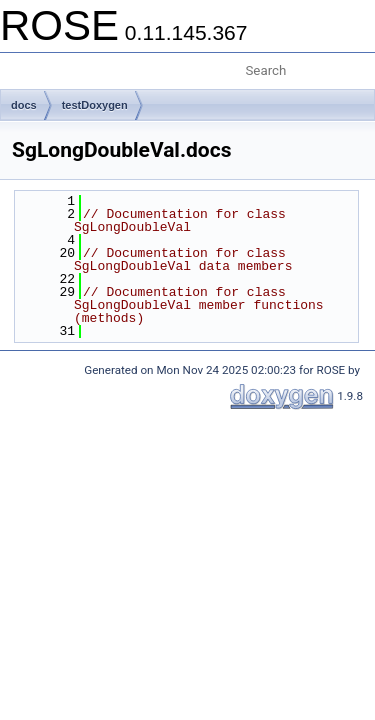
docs (24, 105)
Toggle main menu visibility (27, 63)
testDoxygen (95, 105)
